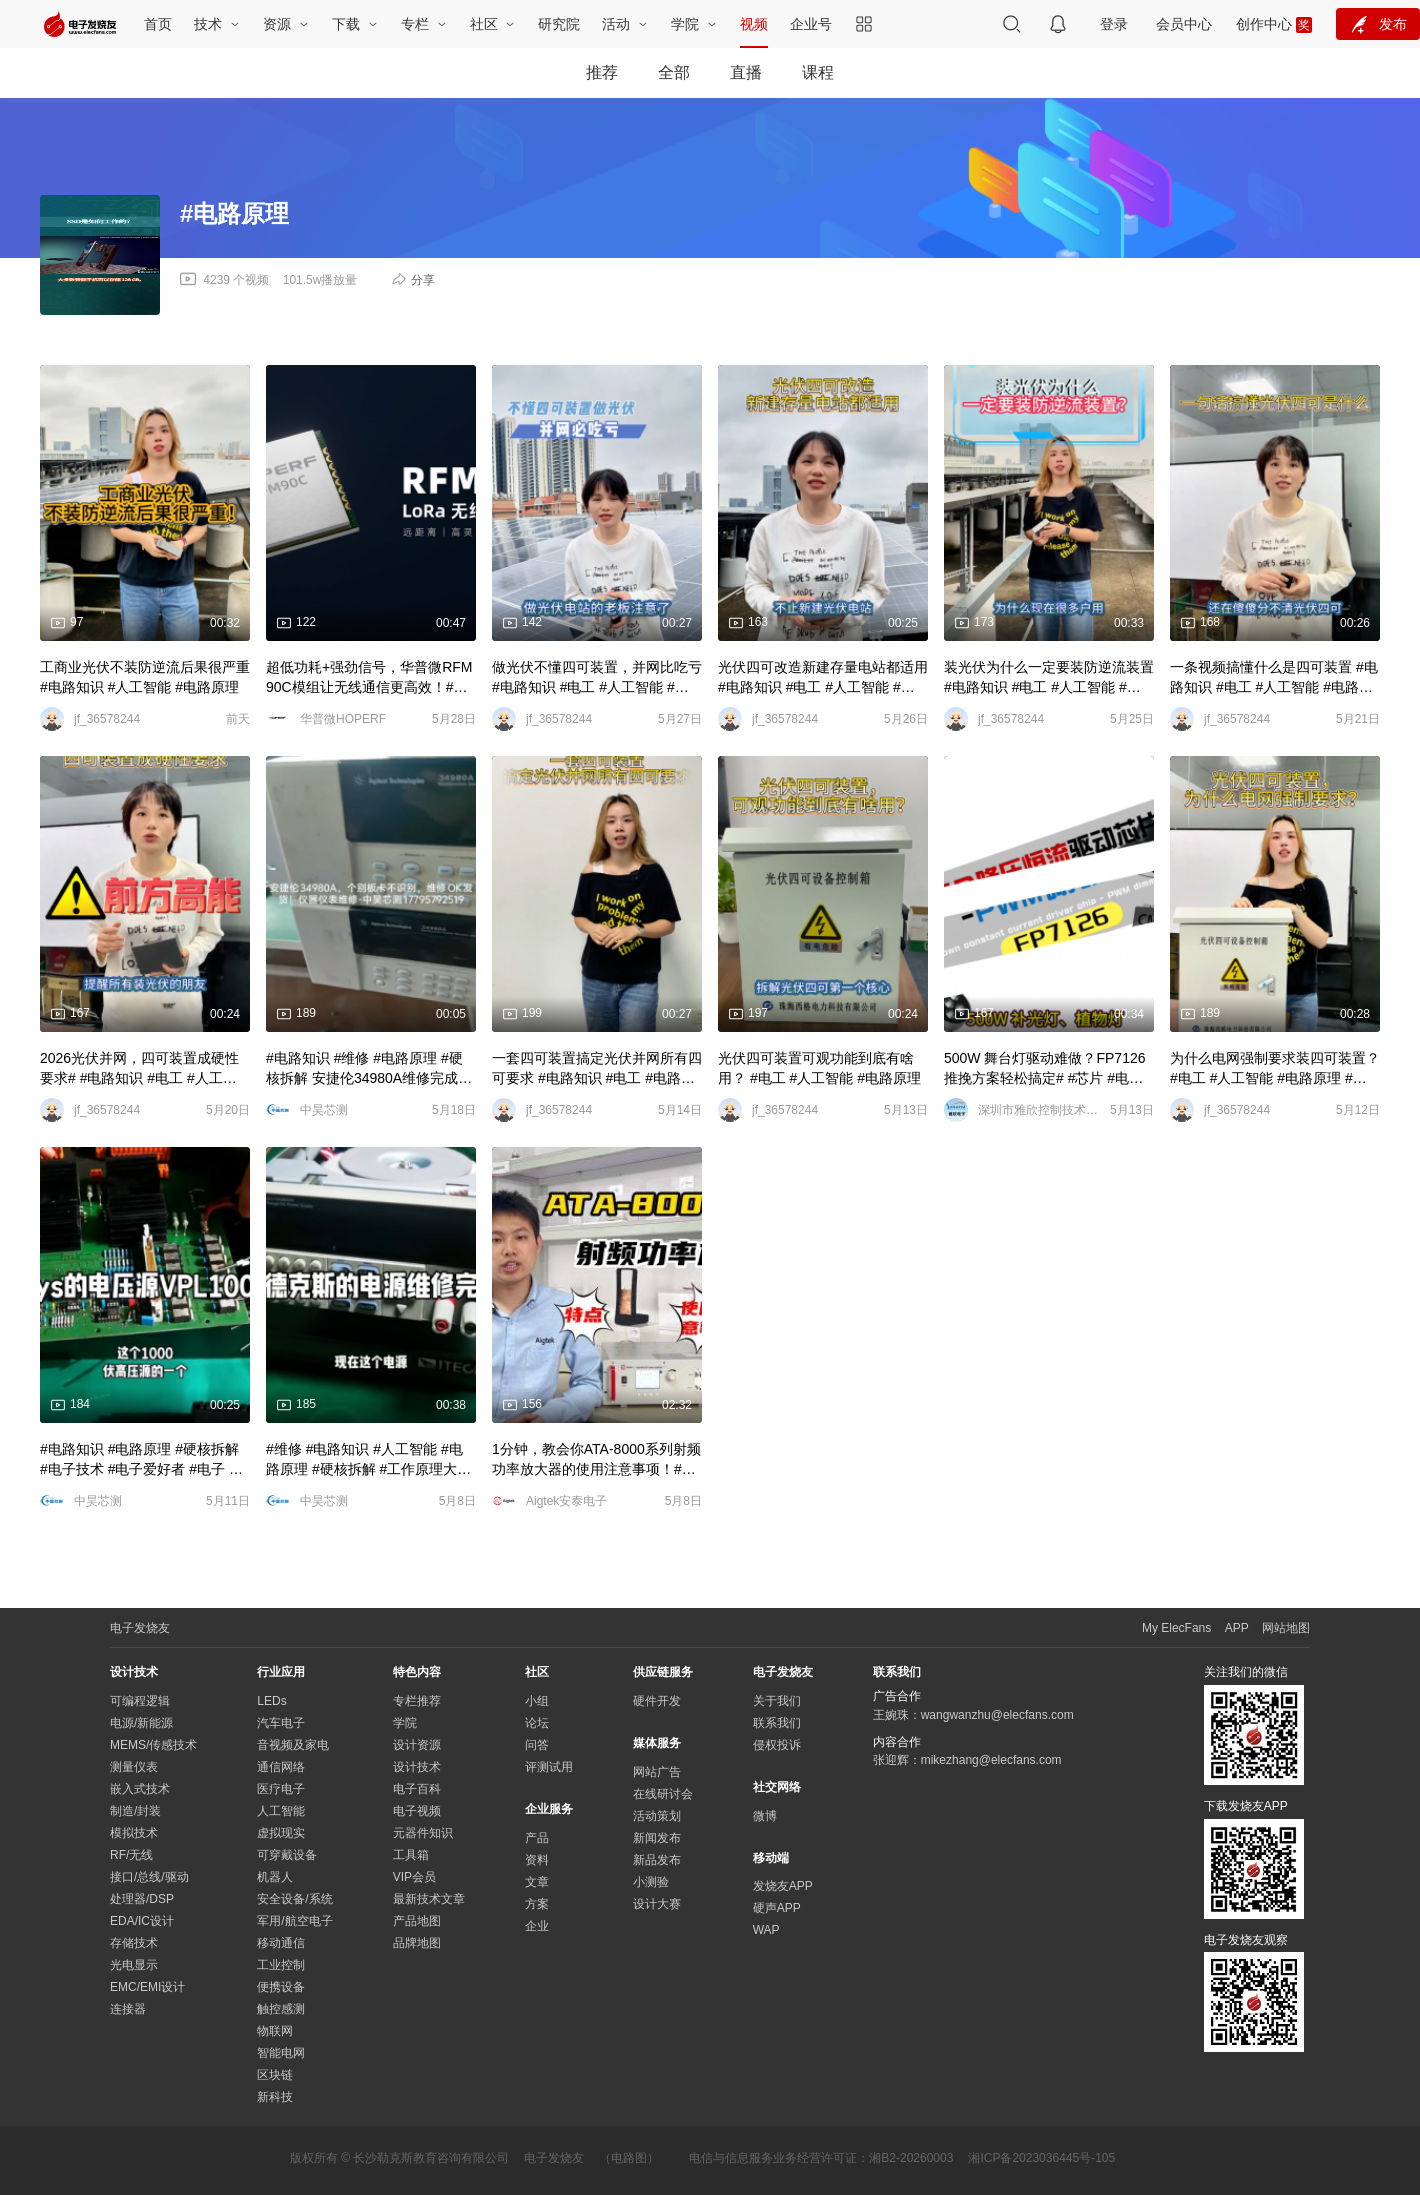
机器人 (275, 1877)
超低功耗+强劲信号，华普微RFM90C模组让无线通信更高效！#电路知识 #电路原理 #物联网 (369, 678)
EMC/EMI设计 (147, 1987)
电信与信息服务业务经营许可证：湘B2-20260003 (821, 2158)
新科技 (275, 2097)
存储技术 (134, 1943)
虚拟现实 (281, 1833)
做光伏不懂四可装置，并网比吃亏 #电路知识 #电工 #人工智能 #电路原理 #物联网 (597, 678)
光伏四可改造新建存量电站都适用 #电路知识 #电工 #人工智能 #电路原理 (823, 678)
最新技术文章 (429, 1899)
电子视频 (417, 1811)
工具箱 (411, 1855)
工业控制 (281, 1965)
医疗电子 (281, 1789)
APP (1237, 1628)
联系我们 (777, 1723)
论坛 (537, 1723)
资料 (537, 1860)
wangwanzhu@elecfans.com (997, 1715)
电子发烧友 (554, 2158)
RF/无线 (131, 1855)
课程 (818, 72)
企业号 (811, 24)
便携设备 (281, 1987)
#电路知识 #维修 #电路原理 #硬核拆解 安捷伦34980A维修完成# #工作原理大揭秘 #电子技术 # (366, 1069)
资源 (279, 24)
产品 (537, 1838)
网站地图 (1286, 1628)
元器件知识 (423, 1833)
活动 (618, 24)
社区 (486, 24)
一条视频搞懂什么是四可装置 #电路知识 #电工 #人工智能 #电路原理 (1274, 678)
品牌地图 (417, 1943)
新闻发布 (657, 1838)
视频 (754, 24)
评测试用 (549, 1767)
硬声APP (777, 1908)
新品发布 (657, 1860)
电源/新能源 (141, 1723)
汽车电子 (281, 1723)
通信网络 (281, 1767)
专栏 (417, 24)
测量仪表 (134, 1767)
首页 (158, 24)
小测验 (651, 1882)
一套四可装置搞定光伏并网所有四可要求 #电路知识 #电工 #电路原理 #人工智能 (597, 1069)
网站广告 (657, 1772)
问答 (537, 1745)
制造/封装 (135, 1811)
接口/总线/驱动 (149, 1877)
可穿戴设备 (287, 1855)
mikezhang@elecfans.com (991, 1760)
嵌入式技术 (140, 1789)
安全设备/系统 (294, 1899)
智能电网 (281, 2053)
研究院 (559, 24)
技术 (210, 24)
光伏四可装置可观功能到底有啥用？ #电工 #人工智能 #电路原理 (819, 1068)
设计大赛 (657, 1904)
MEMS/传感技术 (153, 1745)
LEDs (271, 1701)
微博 (765, 1816)
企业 (537, 1926)
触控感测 (281, 2009)
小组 (537, 1701)
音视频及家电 (293, 1745)
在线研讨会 (663, 1794)
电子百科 (417, 1789)
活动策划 (657, 1816)
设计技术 (417, 1767)
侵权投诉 (777, 1745)
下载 (348, 24)
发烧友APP (783, 1886)
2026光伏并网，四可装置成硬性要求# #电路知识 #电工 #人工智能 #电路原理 (139, 1069)
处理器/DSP (142, 1899)
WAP (766, 1930)
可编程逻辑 (140, 1701)
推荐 (602, 72)
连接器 (128, 2009)
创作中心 (1264, 24)
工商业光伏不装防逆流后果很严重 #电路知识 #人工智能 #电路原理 (145, 677)
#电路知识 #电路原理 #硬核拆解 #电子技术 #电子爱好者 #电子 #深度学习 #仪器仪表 (139, 1460)
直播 (746, 72)
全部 (674, 72)
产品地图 (417, 1921)
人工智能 (281, 1811)
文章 (537, 1882)
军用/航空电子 (294, 1921)
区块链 (275, 2075)
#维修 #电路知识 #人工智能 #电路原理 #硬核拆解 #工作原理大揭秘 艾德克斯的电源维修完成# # (368, 1460)
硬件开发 (657, 1701)
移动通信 (281, 1943)
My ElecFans (1176, 1628)
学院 (687, 24)
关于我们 (777, 1701)
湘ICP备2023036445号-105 (1041, 2158)
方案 (537, 1904)
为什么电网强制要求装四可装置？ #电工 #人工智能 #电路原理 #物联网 (1275, 1069)
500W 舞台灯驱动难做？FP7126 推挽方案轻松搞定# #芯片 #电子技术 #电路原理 (1045, 1069)
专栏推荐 (417, 1701)
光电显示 (134, 1965)
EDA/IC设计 (142, 1921)
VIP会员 (414, 1877)
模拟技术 (134, 1833)
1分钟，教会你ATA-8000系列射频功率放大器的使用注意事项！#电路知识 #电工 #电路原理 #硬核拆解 (596, 1460)
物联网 (275, 2031)
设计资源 (417, 1745)
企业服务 (549, 1809)
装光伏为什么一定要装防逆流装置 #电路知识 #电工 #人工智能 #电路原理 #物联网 (1049, 678)
